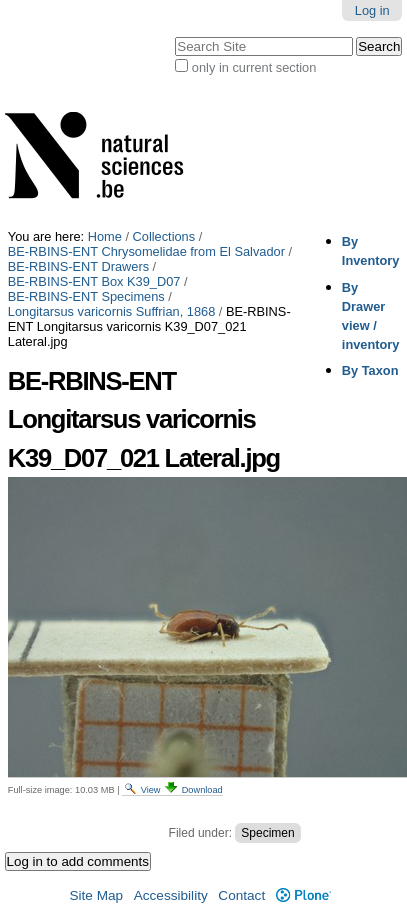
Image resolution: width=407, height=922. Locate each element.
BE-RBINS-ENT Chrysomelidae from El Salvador (146, 251)
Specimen (267, 833)
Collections (164, 236)
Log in (372, 10)
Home (105, 236)
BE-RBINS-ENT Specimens (86, 296)
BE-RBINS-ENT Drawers (78, 266)
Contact (241, 895)
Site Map (96, 895)
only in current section (254, 67)
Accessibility (171, 895)
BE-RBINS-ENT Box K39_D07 (94, 281)
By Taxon (370, 370)
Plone (303, 895)
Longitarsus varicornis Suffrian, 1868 (111, 311)
